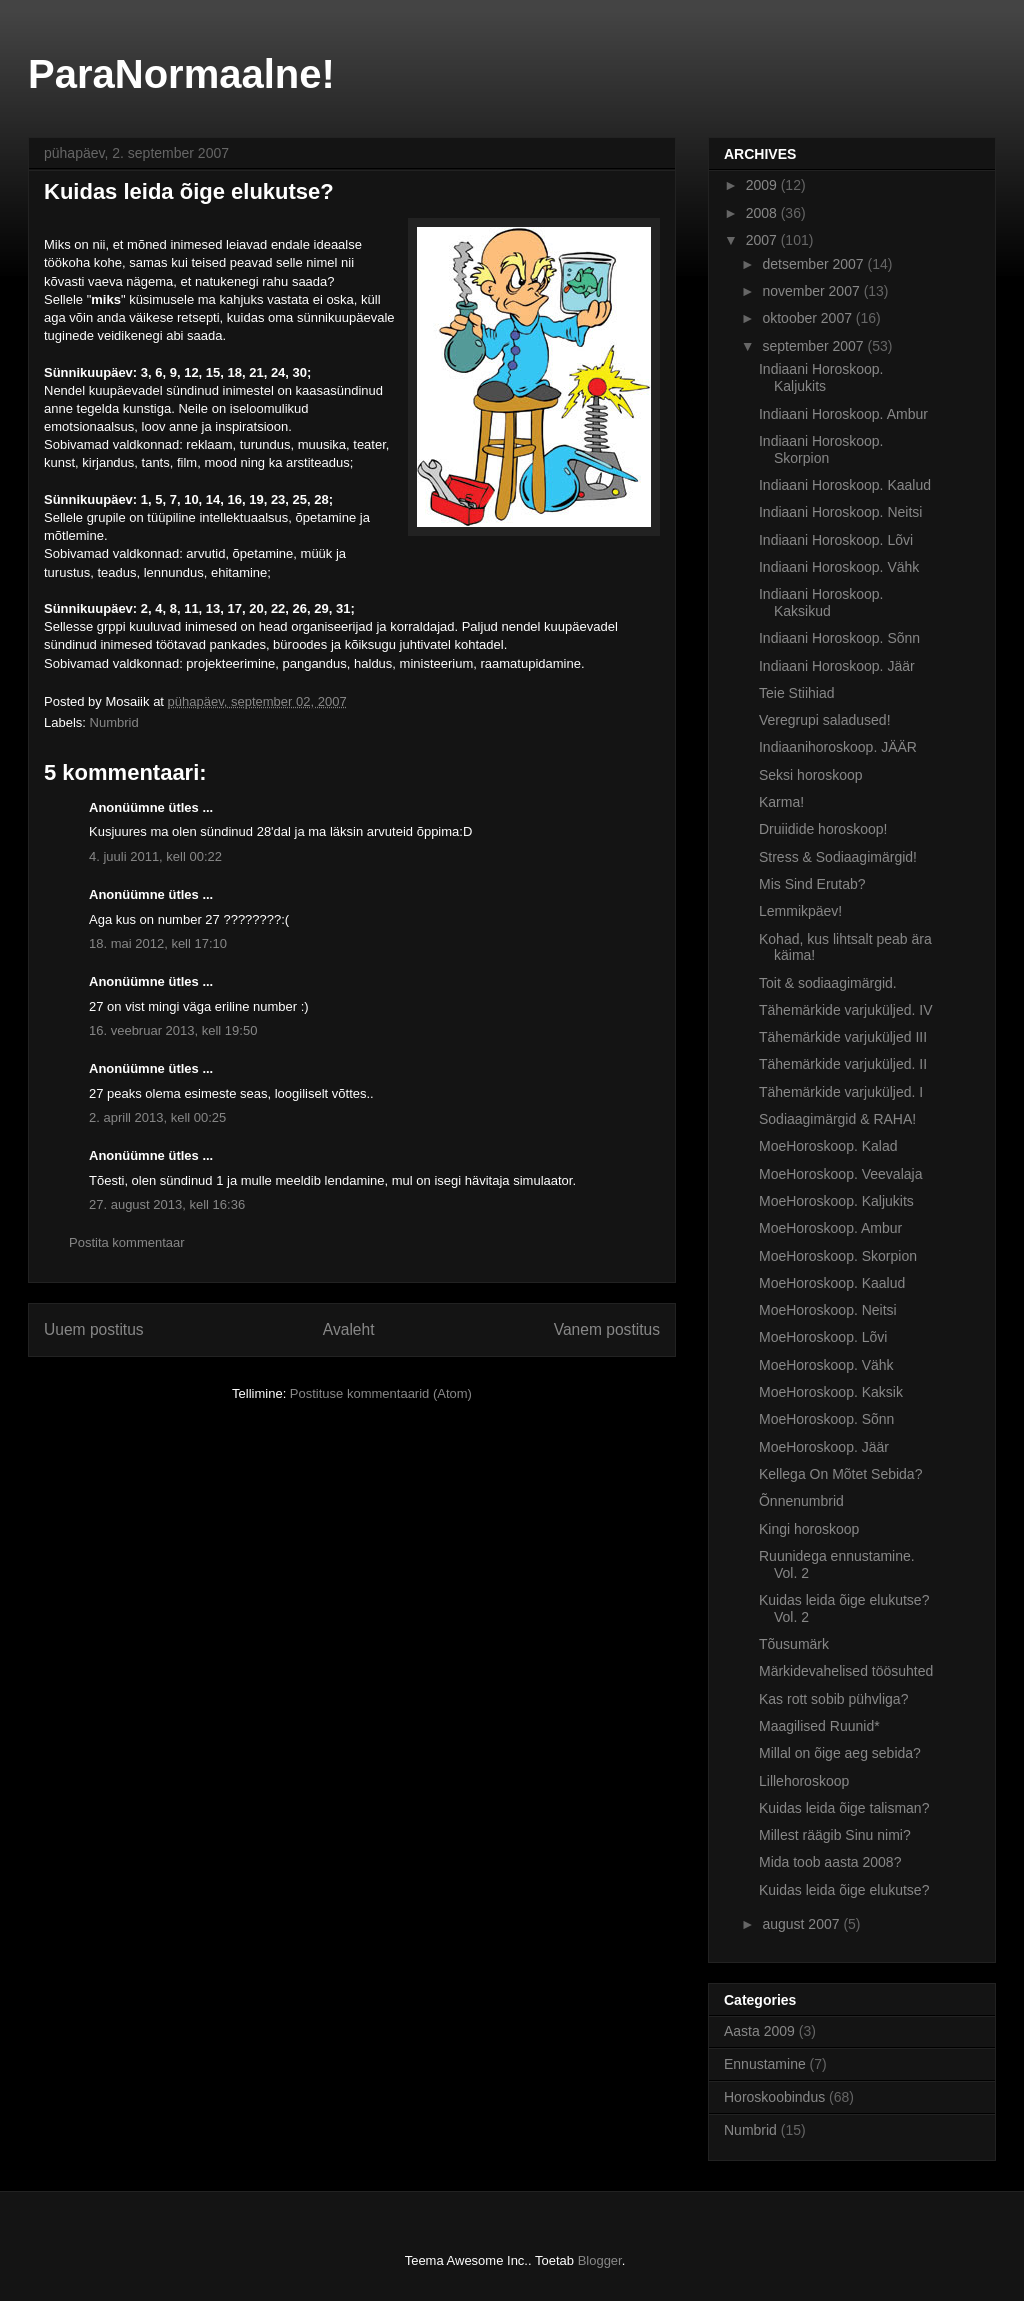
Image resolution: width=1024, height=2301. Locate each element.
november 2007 (812, 291)
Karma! (781, 802)
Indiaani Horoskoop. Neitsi (840, 512)
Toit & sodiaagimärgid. (828, 983)
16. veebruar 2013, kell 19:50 (173, 1030)
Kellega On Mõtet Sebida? (840, 1474)
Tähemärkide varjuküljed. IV (846, 1010)
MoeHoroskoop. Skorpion (838, 1256)
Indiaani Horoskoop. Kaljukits (821, 377)
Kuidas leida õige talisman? (844, 1808)
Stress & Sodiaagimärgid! (838, 857)
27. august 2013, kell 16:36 (167, 1204)
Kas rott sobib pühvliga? (833, 1699)
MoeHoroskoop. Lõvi (823, 1337)
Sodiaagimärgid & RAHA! (837, 1119)
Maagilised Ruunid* (819, 1726)
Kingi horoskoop (809, 1529)
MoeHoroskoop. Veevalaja (840, 1174)
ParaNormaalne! (181, 74)
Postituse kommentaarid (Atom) (381, 1393)
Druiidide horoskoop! (823, 829)
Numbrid (114, 722)
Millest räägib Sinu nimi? (835, 1835)
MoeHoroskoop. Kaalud (832, 1283)
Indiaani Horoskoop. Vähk (839, 567)
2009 (763, 185)
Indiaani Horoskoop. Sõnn (839, 638)
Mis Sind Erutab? (812, 884)
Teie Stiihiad (797, 693)
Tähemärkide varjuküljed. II (843, 1064)
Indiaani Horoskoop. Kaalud (845, 485)
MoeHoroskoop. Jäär (824, 1447)
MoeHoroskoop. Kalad (828, 1146)
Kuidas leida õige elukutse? (844, 1890)
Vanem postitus (607, 1329)
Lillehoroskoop (804, 1781)
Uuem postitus (94, 1329)
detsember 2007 (814, 264)
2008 (763, 213)
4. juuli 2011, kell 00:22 (155, 856)
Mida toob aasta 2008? (830, 1862)
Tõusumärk (794, 1644)
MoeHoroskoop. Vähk (826, 1365)
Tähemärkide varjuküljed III (843, 1037)
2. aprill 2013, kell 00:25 (157, 1117)
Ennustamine (765, 2064)
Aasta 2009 (759, 2031)
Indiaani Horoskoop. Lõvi (836, 540)
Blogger (600, 2260)
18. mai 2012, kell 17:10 (158, 943)
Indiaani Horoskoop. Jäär (837, 666)
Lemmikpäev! (800, 911)
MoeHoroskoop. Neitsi (828, 1310)
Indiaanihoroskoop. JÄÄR (838, 747)
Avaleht (349, 1329)
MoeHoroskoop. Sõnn (826, 1419)
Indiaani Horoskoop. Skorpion (821, 449)
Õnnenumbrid (801, 1501)
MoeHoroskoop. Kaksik (831, 1392)
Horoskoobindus (774, 2097)
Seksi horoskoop (811, 775)
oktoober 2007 (808, 318)
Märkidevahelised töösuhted (846, 1671)
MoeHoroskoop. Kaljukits (836, 1201)
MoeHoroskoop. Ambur (830, 1228)
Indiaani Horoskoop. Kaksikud (821, 602)
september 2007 (814, 346)
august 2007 (802, 1924)
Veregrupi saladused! (825, 720)
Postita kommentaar (127, 1242)
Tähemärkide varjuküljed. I (841, 1092)
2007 (763, 240)
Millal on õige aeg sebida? (840, 1753)
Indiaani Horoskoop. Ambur (843, 414)
